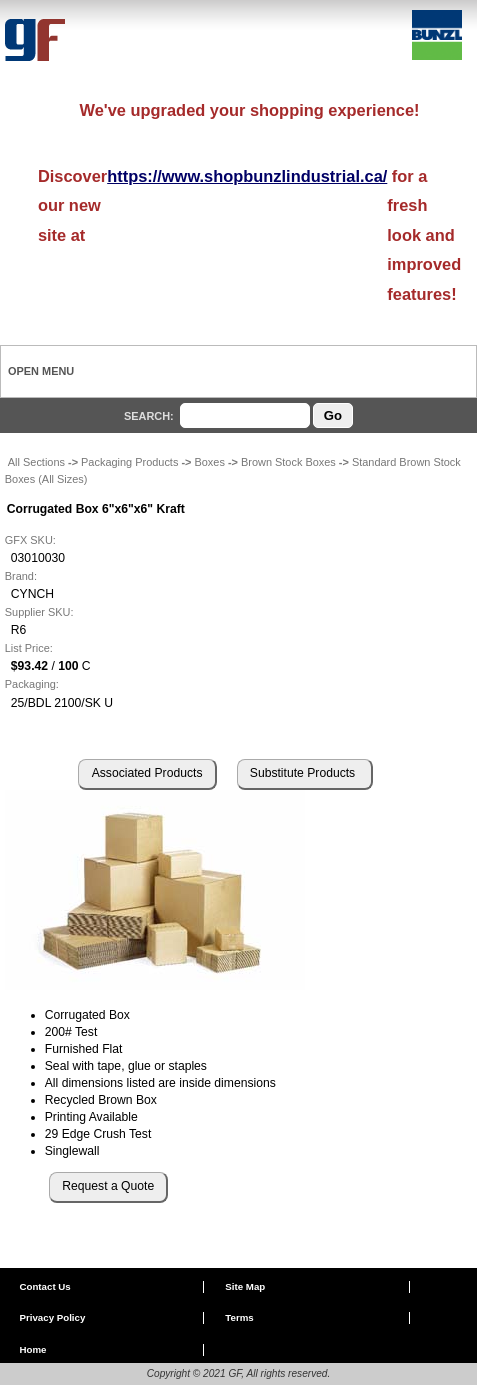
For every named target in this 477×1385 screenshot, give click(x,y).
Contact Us (44, 1286)
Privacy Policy (52, 1317)
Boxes (209, 462)
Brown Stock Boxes (288, 462)
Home (32, 1349)
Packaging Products (129, 462)
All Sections (36, 462)
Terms (239, 1317)
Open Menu (41, 371)
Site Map (245, 1286)
